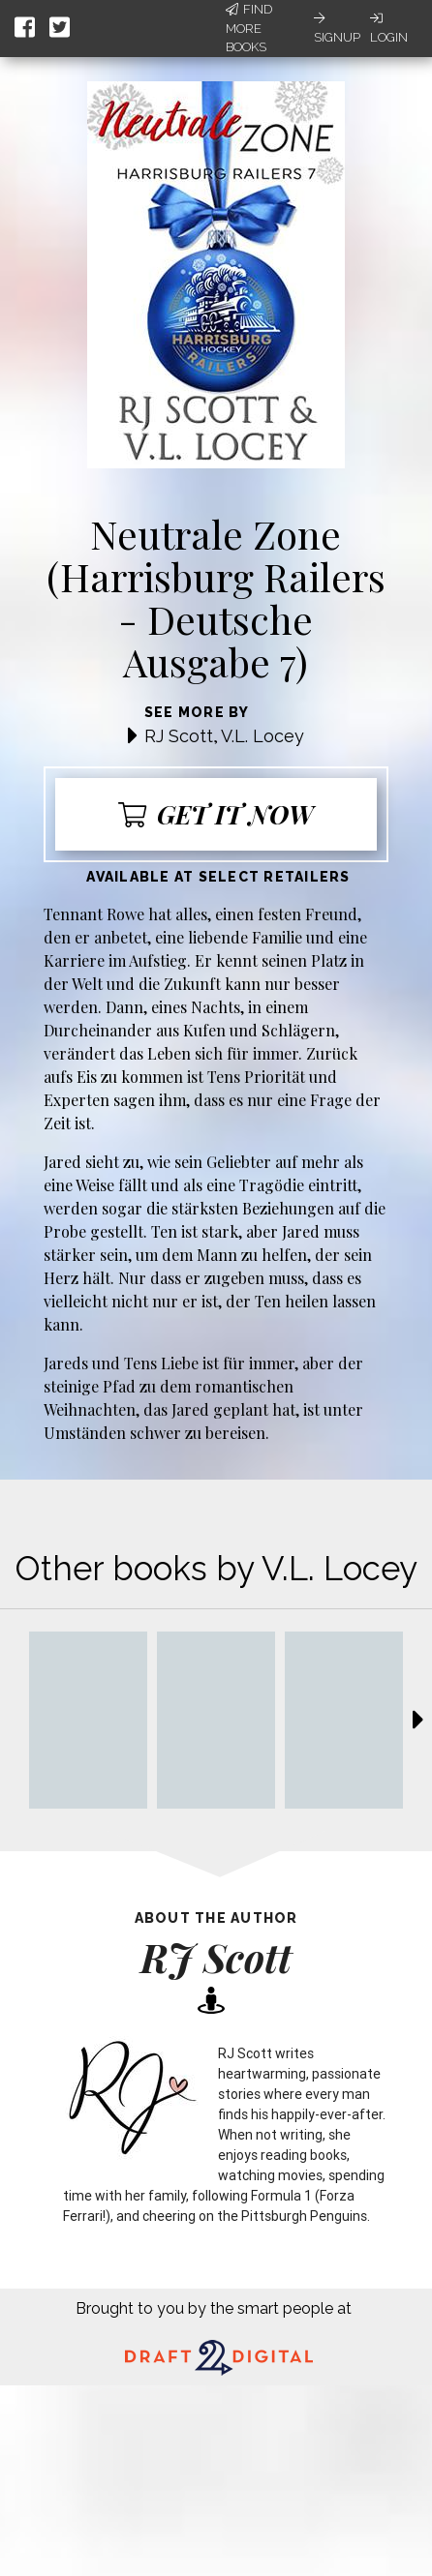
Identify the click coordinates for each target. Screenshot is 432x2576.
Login (389, 28)
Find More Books (249, 28)
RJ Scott (178, 736)
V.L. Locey (262, 736)
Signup (337, 28)
